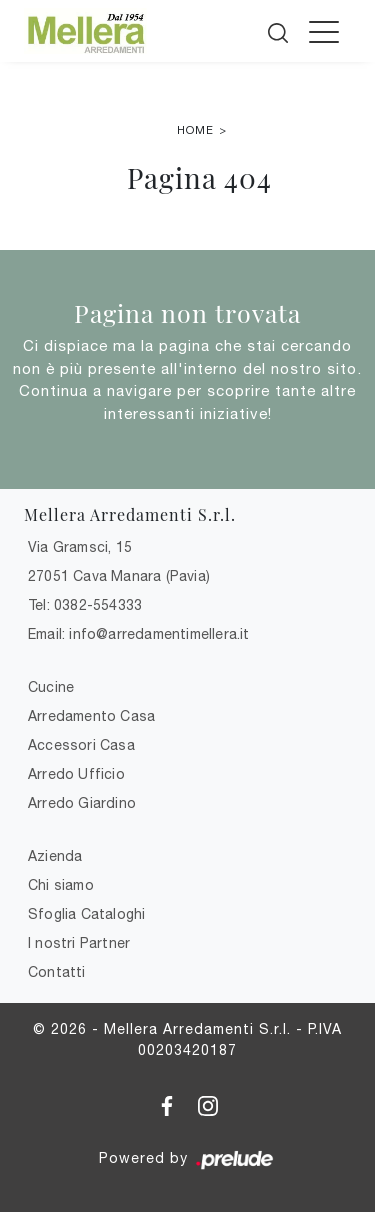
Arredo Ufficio (76, 774)
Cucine (51, 687)
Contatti (57, 972)
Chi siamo (61, 885)
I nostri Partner (79, 943)
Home (195, 130)
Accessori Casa (81, 745)
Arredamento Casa (91, 716)
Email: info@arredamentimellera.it (139, 634)
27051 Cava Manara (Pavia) (119, 576)
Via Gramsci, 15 (80, 547)
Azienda (55, 856)
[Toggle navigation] (324, 31)
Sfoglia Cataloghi (86, 914)
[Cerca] (279, 29)
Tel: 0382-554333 (85, 605)
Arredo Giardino (82, 803)
